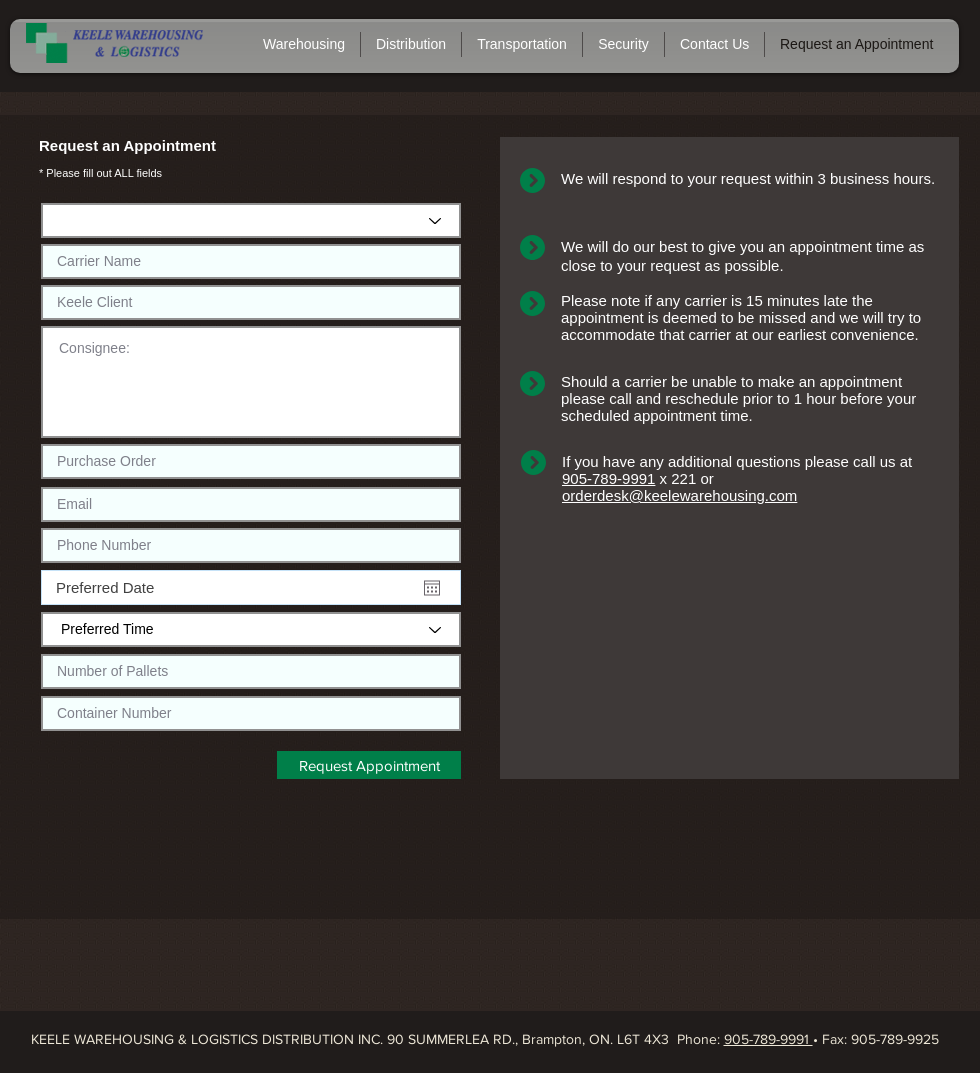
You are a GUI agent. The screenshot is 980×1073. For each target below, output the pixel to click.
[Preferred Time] (251, 629)
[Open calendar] (432, 588)
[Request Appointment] (369, 765)
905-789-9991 (608, 478)
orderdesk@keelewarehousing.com (679, 495)
